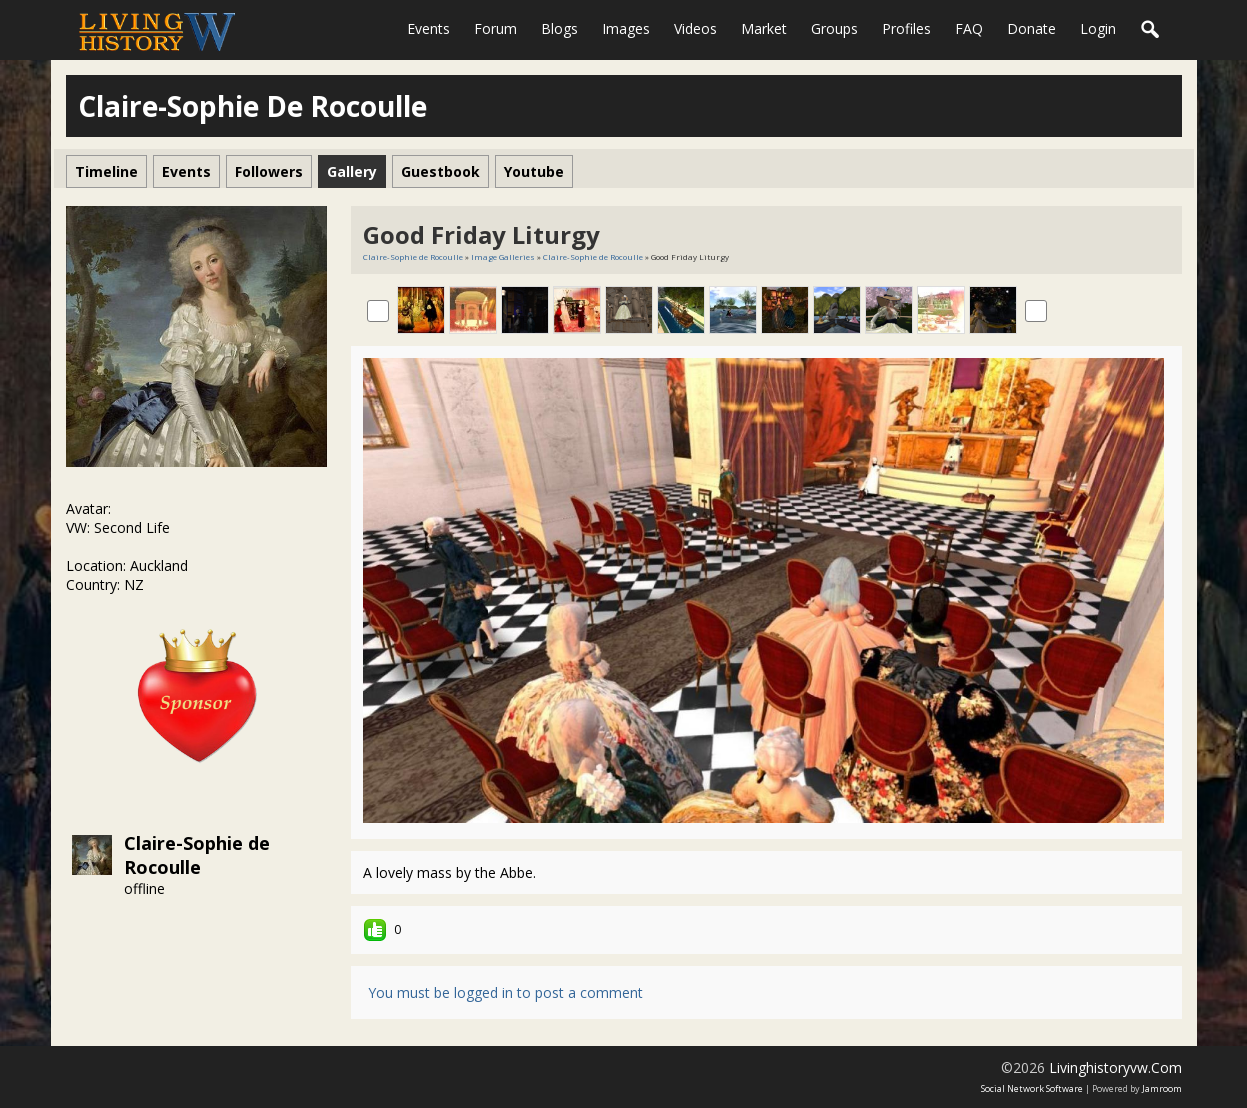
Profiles (906, 28)
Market (764, 28)
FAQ (969, 28)
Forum (495, 28)
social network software (1032, 1088)
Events (428, 28)
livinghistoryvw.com (1115, 1067)
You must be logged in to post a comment (505, 992)
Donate (1031, 28)
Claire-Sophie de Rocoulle (197, 855)
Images (626, 28)
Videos (695, 28)
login (1098, 28)
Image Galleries (503, 256)
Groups (834, 28)
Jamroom (1162, 1088)
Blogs (559, 28)
